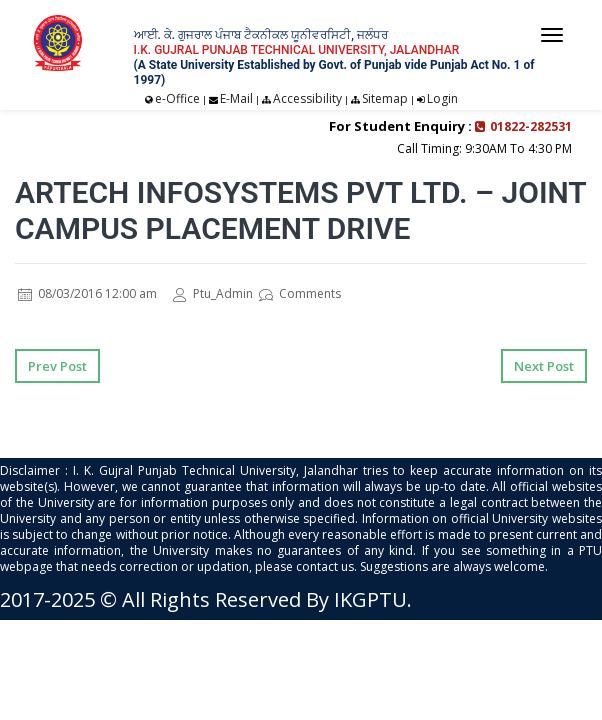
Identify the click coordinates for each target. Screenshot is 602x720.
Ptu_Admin (213, 293)
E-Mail (236, 98)
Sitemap (385, 98)
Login (442, 98)
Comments (300, 293)
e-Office (177, 98)
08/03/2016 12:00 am (87, 293)
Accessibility (307, 98)
